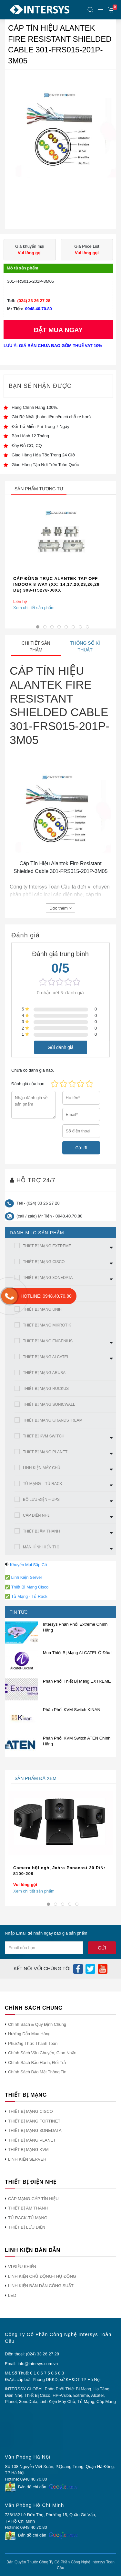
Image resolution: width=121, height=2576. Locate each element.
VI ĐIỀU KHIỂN (22, 2266)
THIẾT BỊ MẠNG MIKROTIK (47, 1325)
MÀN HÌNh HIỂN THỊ (41, 1547)
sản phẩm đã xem (35, 1778)
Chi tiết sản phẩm (36, 646)
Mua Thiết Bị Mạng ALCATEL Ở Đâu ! (78, 1652)
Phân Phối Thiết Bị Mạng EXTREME (77, 1681)
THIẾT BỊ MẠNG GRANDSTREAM (53, 1420)
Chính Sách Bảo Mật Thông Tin (37, 2071)
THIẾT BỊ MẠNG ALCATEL (46, 1357)
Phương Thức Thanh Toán (32, 2043)
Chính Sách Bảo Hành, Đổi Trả (37, 2062)
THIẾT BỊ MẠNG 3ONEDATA (48, 1277)
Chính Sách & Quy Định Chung (37, 2024)
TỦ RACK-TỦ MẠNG (27, 2217)
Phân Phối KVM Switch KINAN (71, 1709)
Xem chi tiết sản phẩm (34, 607)
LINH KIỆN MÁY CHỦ (41, 1468)
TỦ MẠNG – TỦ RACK (42, 1483)
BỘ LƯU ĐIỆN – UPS (41, 1499)
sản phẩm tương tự (39, 488)
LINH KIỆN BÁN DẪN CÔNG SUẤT (41, 2285)
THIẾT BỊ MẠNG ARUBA (44, 1372)
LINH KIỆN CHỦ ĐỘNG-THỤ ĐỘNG (42, 2276)
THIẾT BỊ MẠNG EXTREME (47, 1246)
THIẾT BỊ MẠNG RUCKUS (46, 1388)
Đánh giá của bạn (27, 1083)
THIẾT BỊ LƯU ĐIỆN (26, 2227)
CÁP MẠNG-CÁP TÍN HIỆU (33, 2198)
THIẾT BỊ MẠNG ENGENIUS (48, 1341)
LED (12, 2295)
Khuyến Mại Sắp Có (28, 1564)
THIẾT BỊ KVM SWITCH (44, 1436)
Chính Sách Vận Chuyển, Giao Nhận (42, 2052)
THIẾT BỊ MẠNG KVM (28, 2149)
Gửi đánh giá (60, 1047)
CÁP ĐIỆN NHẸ (36, 1515)
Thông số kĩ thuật (85, 646)
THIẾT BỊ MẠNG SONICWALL (49, 1404)
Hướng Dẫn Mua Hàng (29, 2033)
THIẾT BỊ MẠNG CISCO (44, 1262)
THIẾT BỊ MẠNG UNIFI (43, 1309)
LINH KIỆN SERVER (27, 2159)
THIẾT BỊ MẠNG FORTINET (34, 2121)
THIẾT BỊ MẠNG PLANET (45, 1452)
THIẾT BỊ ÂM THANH (41, 1531)
